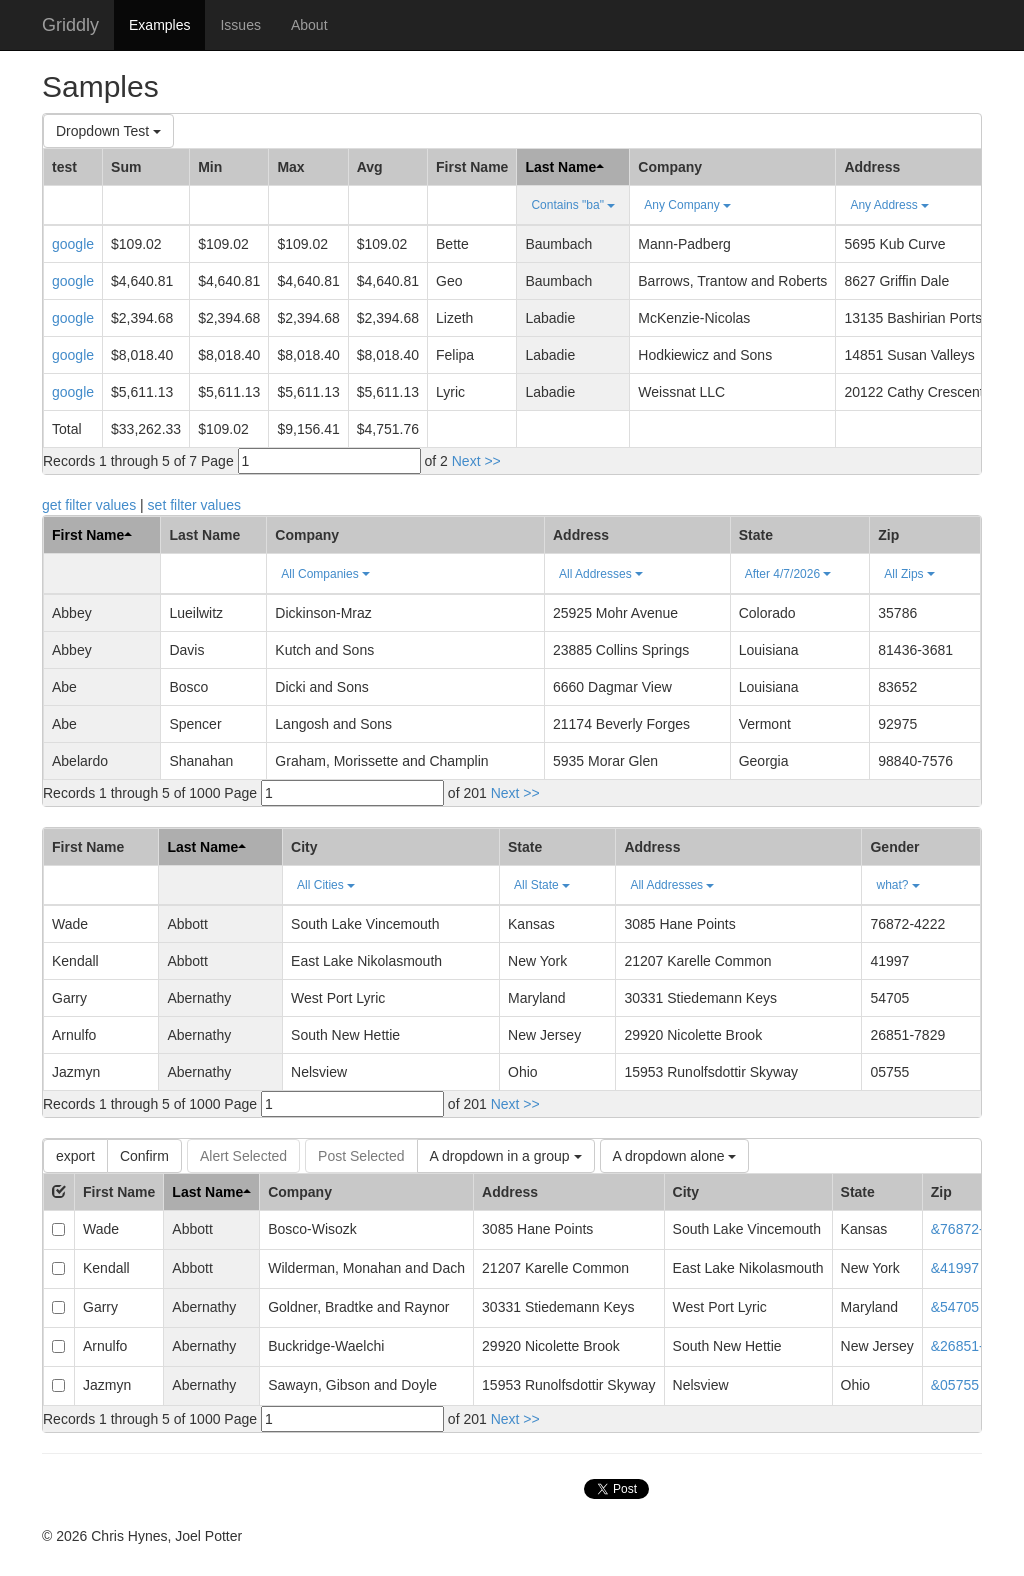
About (309, 25)
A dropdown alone (675, 1156)
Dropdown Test (108, 131)
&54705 (955, 1307)
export (75, 1156)
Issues (240, 25)
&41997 (955, 1268)
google (73, 244)
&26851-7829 (973, 1346)
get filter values (89, 505)
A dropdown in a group (506, 1156)
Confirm (144, 1156)
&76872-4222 (973, 1229)
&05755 (955, 1385)
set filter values (194, 505)
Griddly (70, 25)
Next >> (476, 461)
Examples (159, 25)
